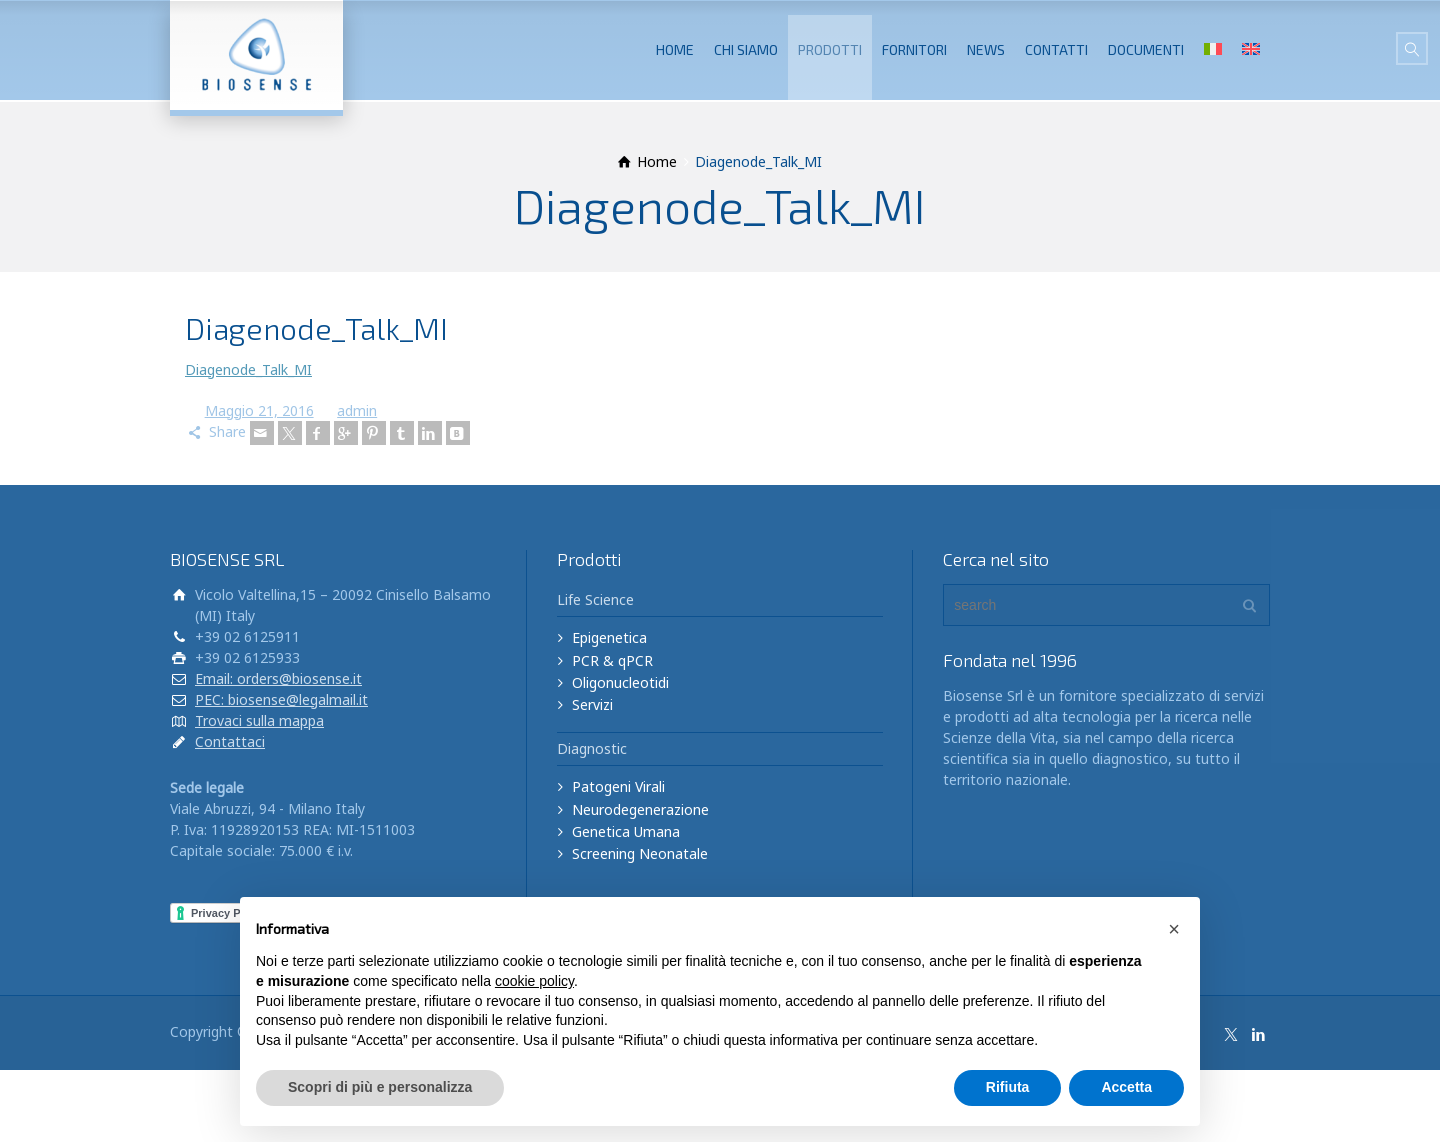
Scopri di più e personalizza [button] (380, 1087)
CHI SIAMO (746, 49)
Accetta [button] (1126, 1087)
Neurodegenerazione (640, 809)
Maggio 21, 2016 (259, 410)
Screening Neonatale (640, 853)
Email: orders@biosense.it (278, 678)
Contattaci (230, 741)
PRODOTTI (830, 49)
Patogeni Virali (618, 786)
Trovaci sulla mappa (259, 720)
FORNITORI (914, 49)
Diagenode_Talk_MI (248, 369)
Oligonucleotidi (620, 682)
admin (357, 410)
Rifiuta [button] (1008, 1087)
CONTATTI (1056, 49)
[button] (1174, 929)
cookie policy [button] (534, 981)
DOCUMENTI (1146, 49)
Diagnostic (592, 748)
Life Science (595, 599)
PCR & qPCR (612, 660)
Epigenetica (609, 637)
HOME (675, 49)
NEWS (986, 49)
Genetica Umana (626, 831)
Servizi (592, 704)
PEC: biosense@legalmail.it (281, 699)
